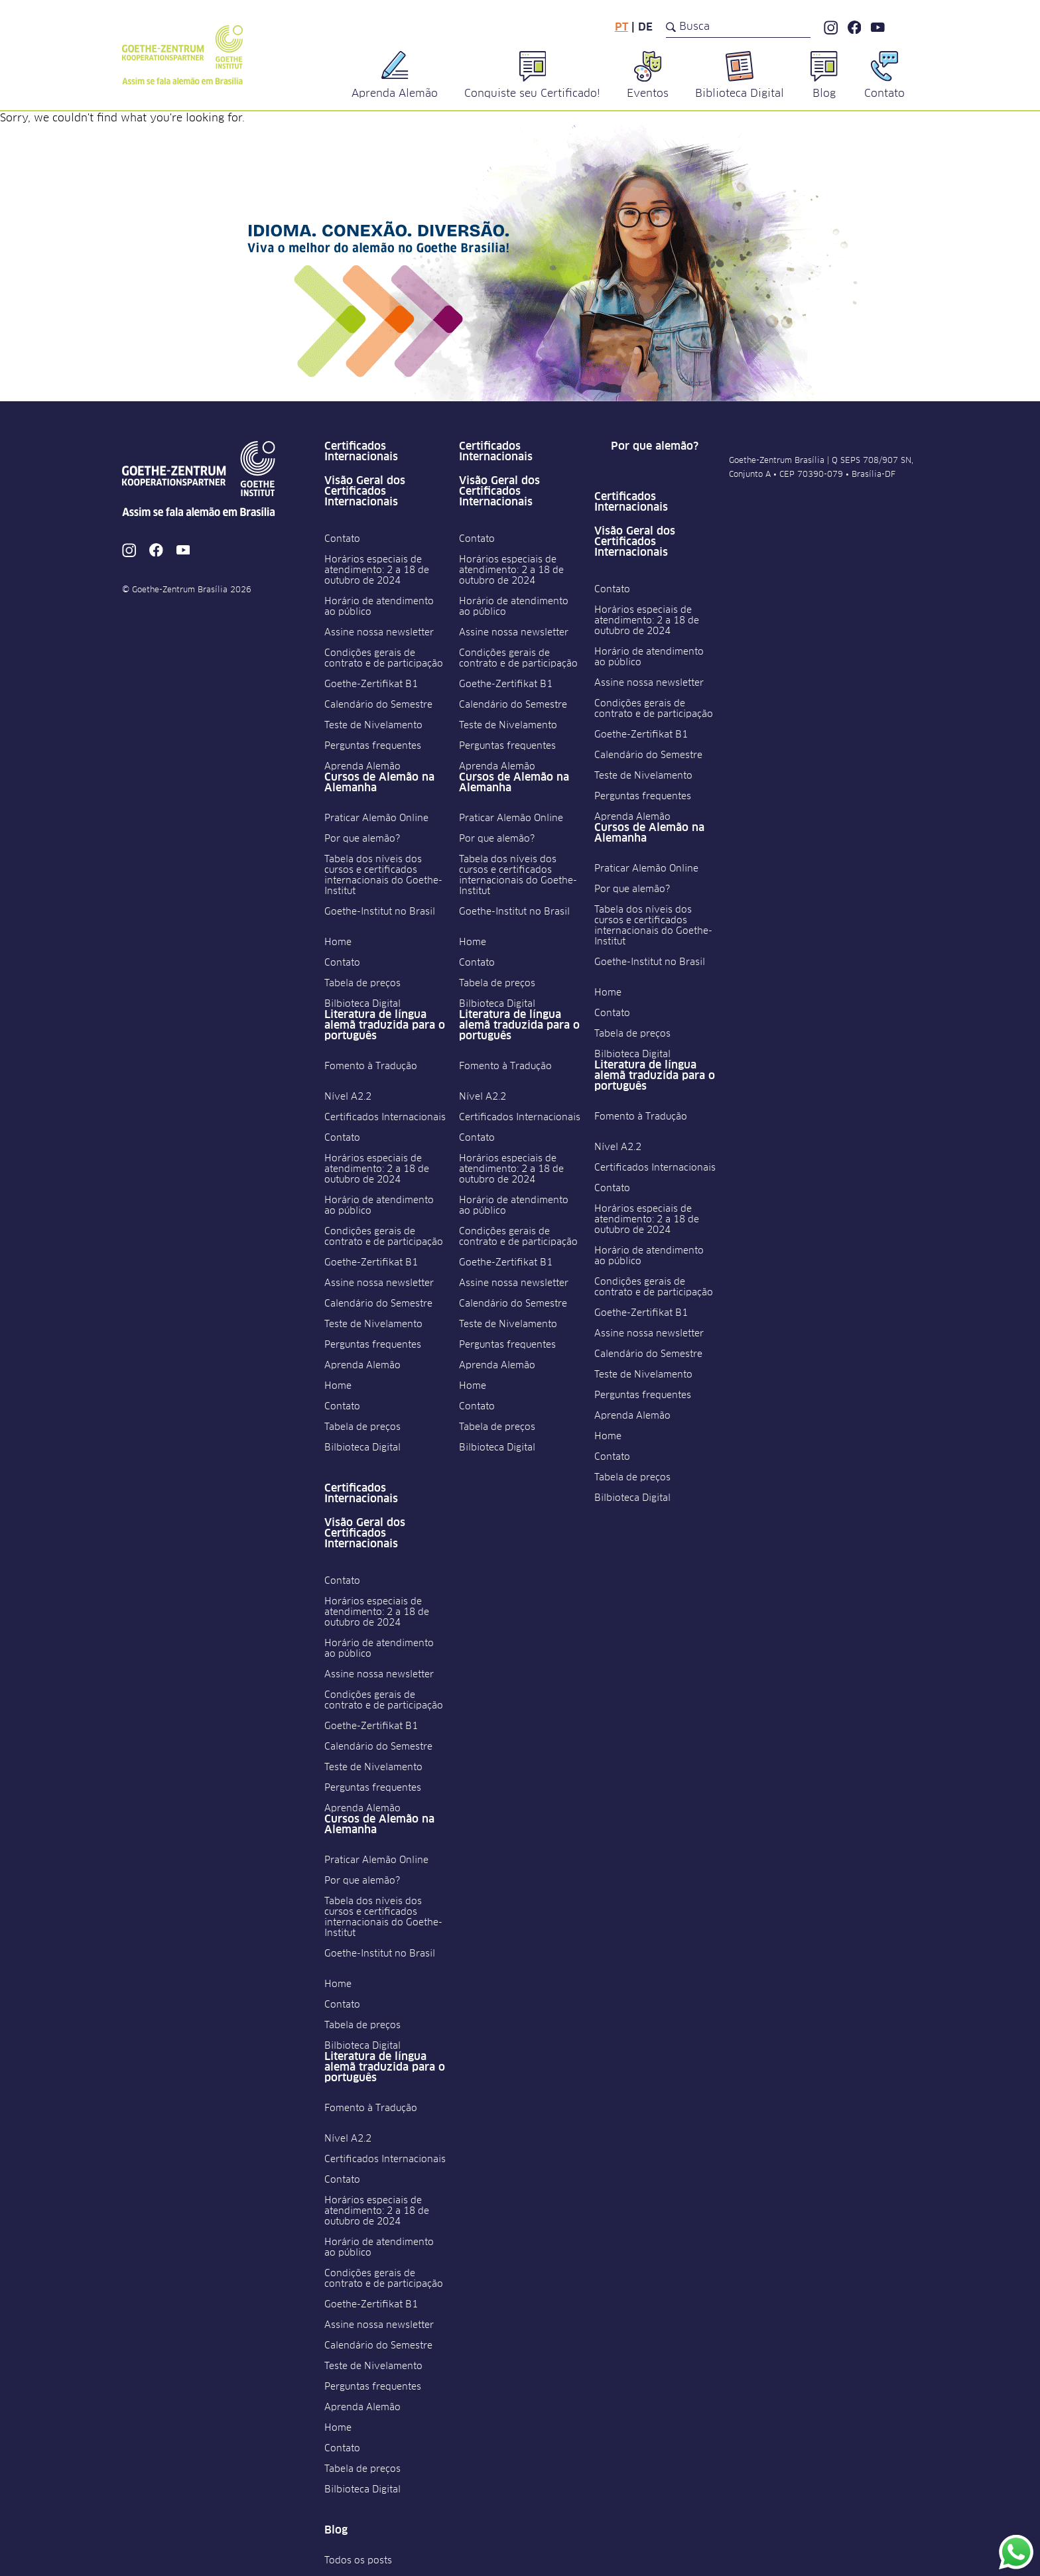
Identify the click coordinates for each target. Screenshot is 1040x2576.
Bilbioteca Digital (362, 1004)
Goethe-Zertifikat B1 (371, 684)
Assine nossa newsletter (379, 632)
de (645, 27)
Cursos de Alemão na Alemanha (379, 782)
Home (338, 942)
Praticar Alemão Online (376, 818)
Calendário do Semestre (378, 705)
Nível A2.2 (347, 1097)
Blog (336, 2530)
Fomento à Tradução (370, 1066)
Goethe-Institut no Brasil (379, 912)
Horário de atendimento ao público (379, 607)
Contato (342, 539)
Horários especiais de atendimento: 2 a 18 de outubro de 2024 (376, 570)
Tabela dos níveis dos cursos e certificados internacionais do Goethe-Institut (383, 875)
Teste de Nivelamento (373, 725)
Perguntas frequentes (372, 746)
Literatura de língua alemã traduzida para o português (384, 1025)
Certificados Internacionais (361, 451)
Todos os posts (358, 2560)
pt (621, 27)
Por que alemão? (362, 839)
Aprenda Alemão (362, 766)
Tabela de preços (362, 983)
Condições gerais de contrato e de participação (383, 659)
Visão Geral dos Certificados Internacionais (364, 491)
